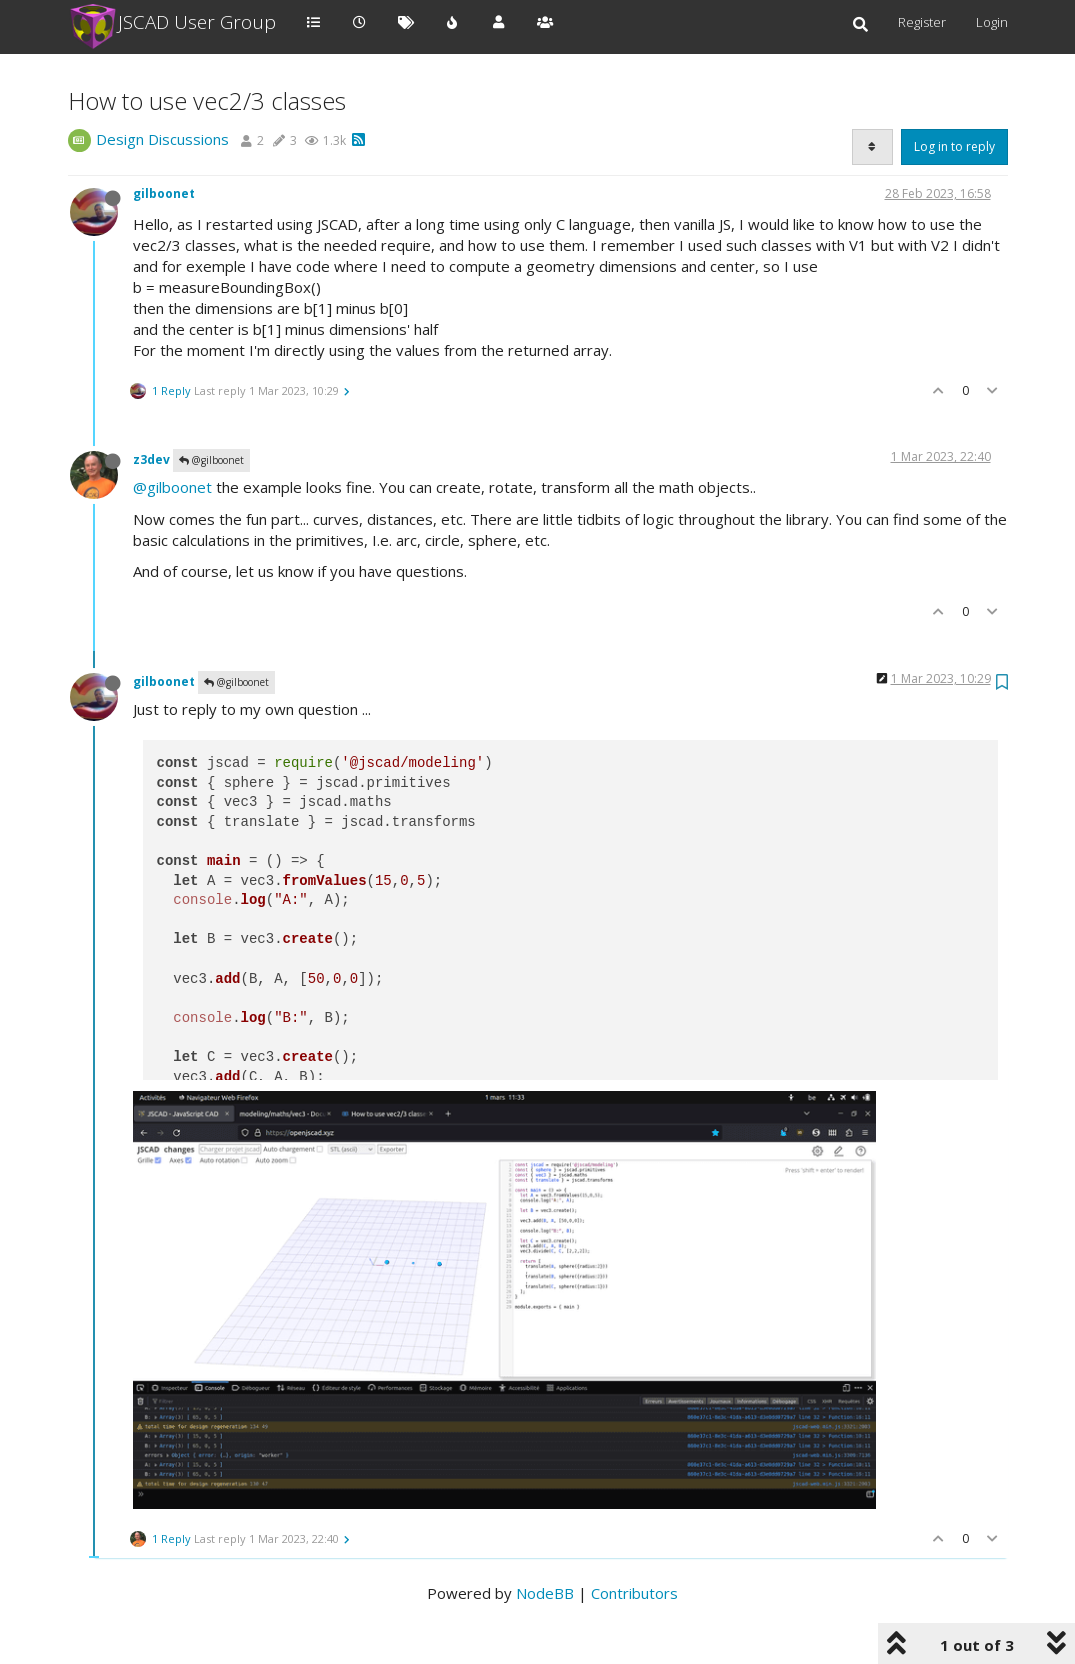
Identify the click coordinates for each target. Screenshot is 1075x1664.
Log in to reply (954, 146)
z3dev (151, 459)
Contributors (634, 1593)
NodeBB (545, 1593)
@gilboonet (211, 460)
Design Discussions (162, 139)
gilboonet (164, 193)
